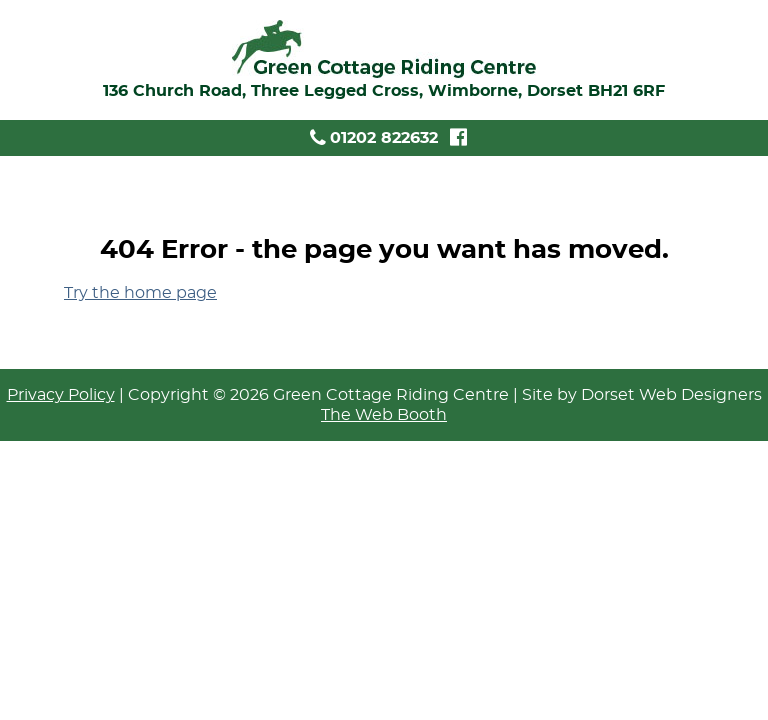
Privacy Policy (61, 395)
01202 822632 (372, 138)
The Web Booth (384, 415)
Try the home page (140, 293)
